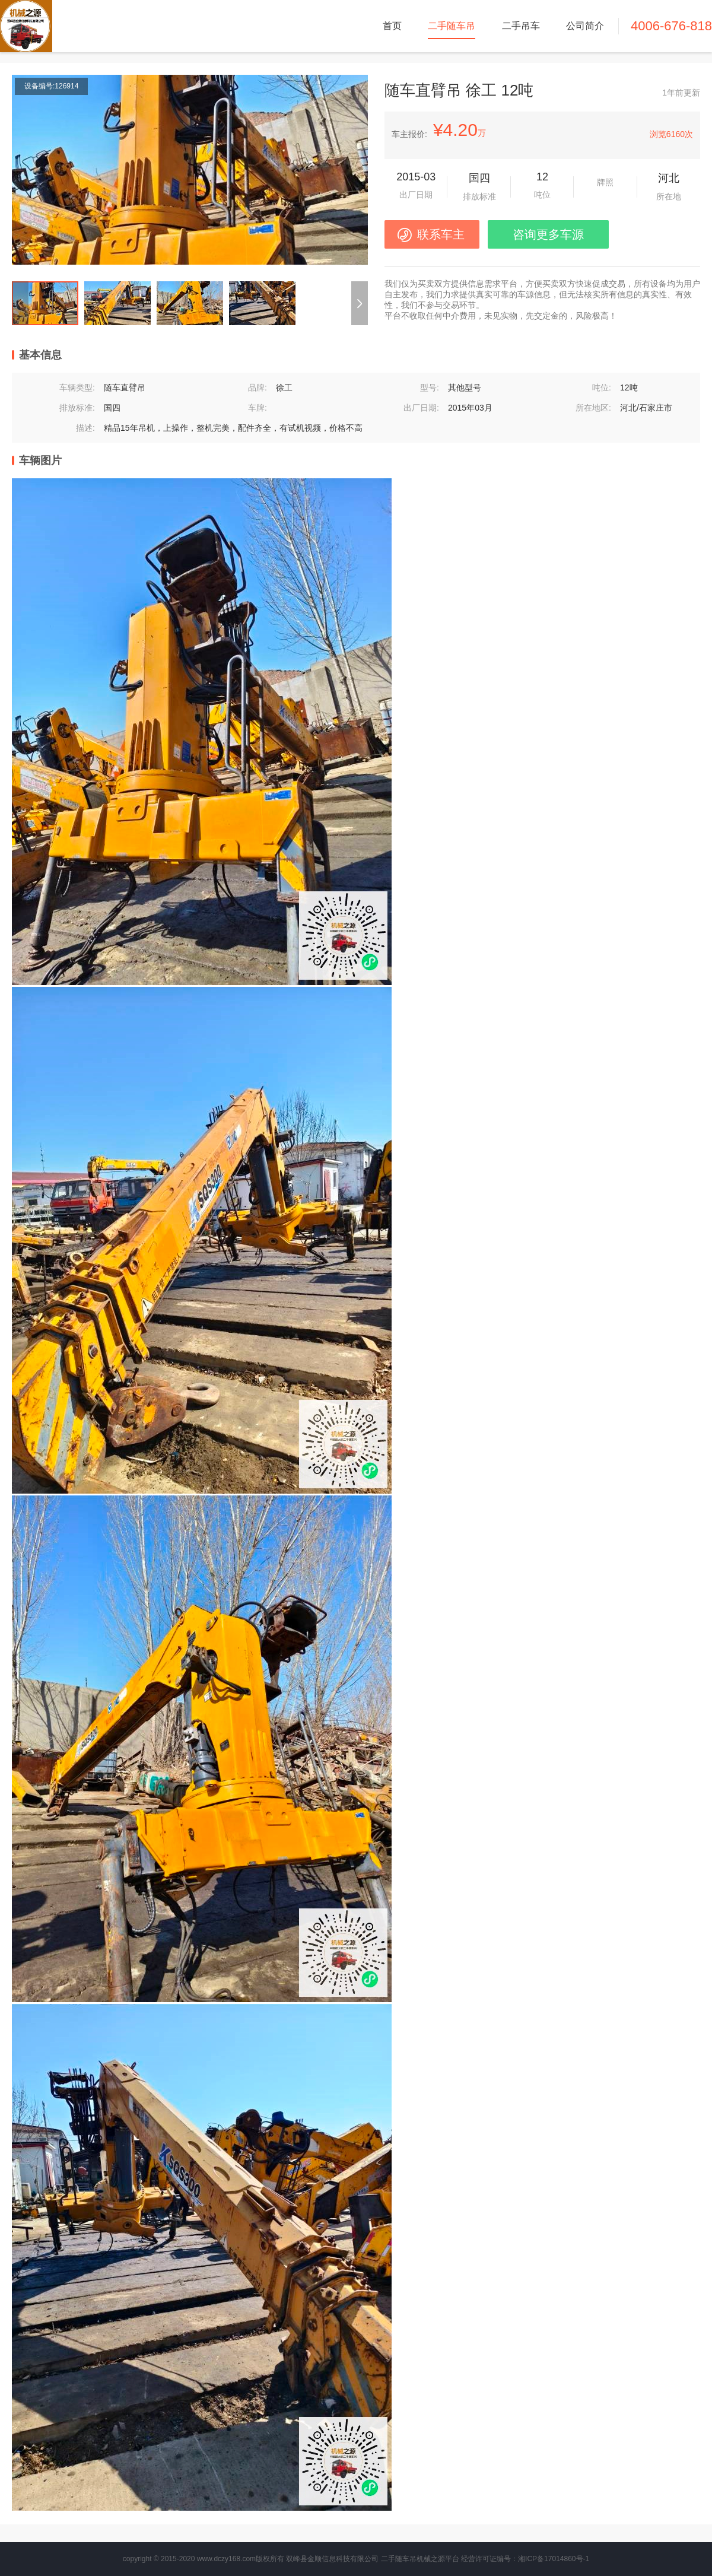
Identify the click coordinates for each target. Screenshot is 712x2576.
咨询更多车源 (548, 234)
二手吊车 (521, 26)
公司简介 (585, 26)
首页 (392, 26)
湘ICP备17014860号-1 (553, 2559)
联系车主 (441, 234)
